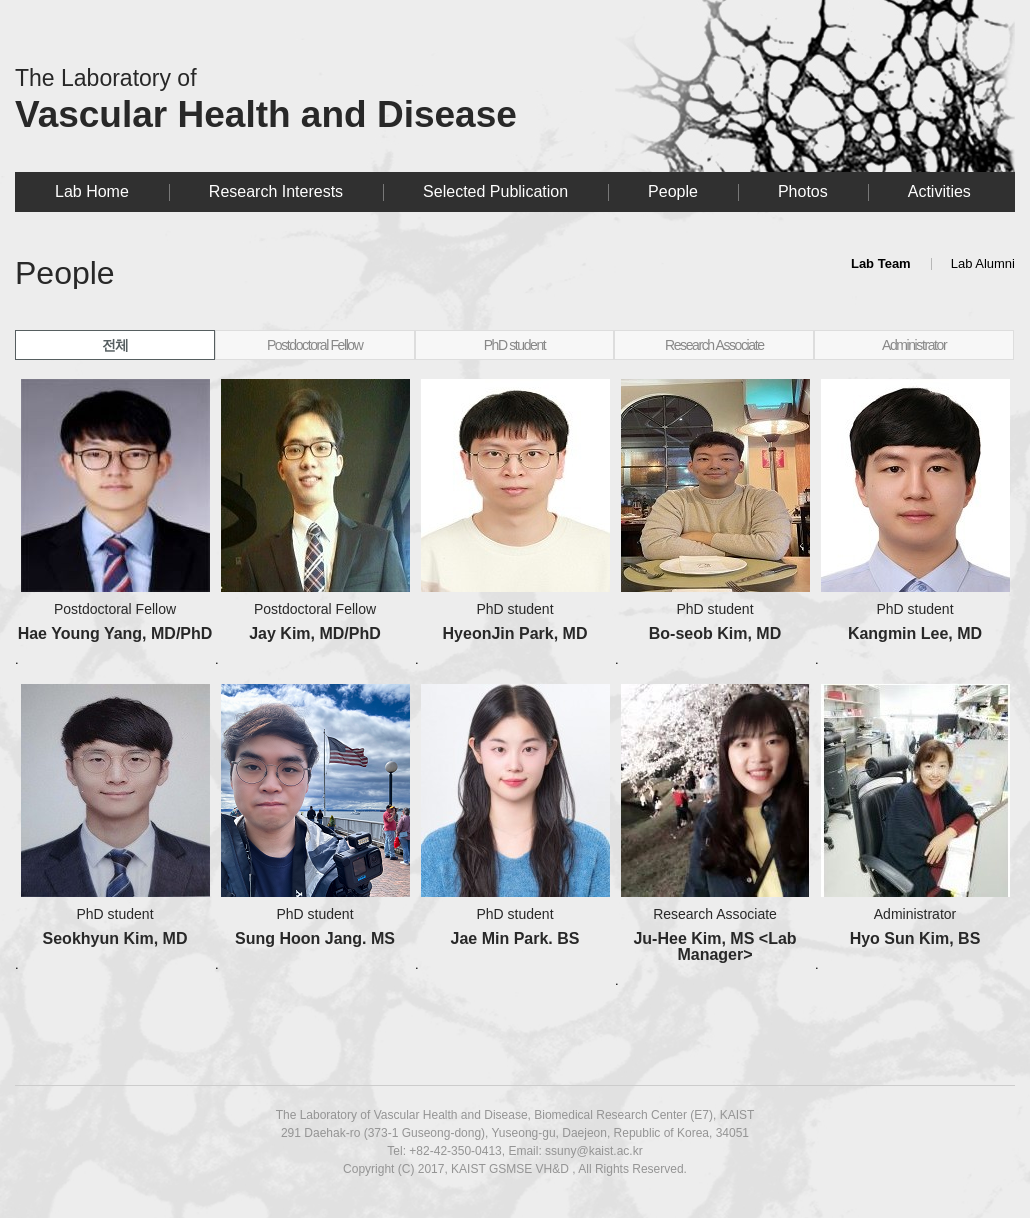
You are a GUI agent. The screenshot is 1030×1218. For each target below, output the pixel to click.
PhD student (515, 345)
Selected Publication (495, 191)
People (673, 191)
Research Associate (714, 345)
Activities (939, 191)
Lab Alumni (983, 263)
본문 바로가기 (15, 0)
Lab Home (92, 191)
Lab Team (881, 263)
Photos (803, 191)
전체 (114, 345)
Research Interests (276, 191)
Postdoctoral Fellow (315, 345)
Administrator (914, 345)
